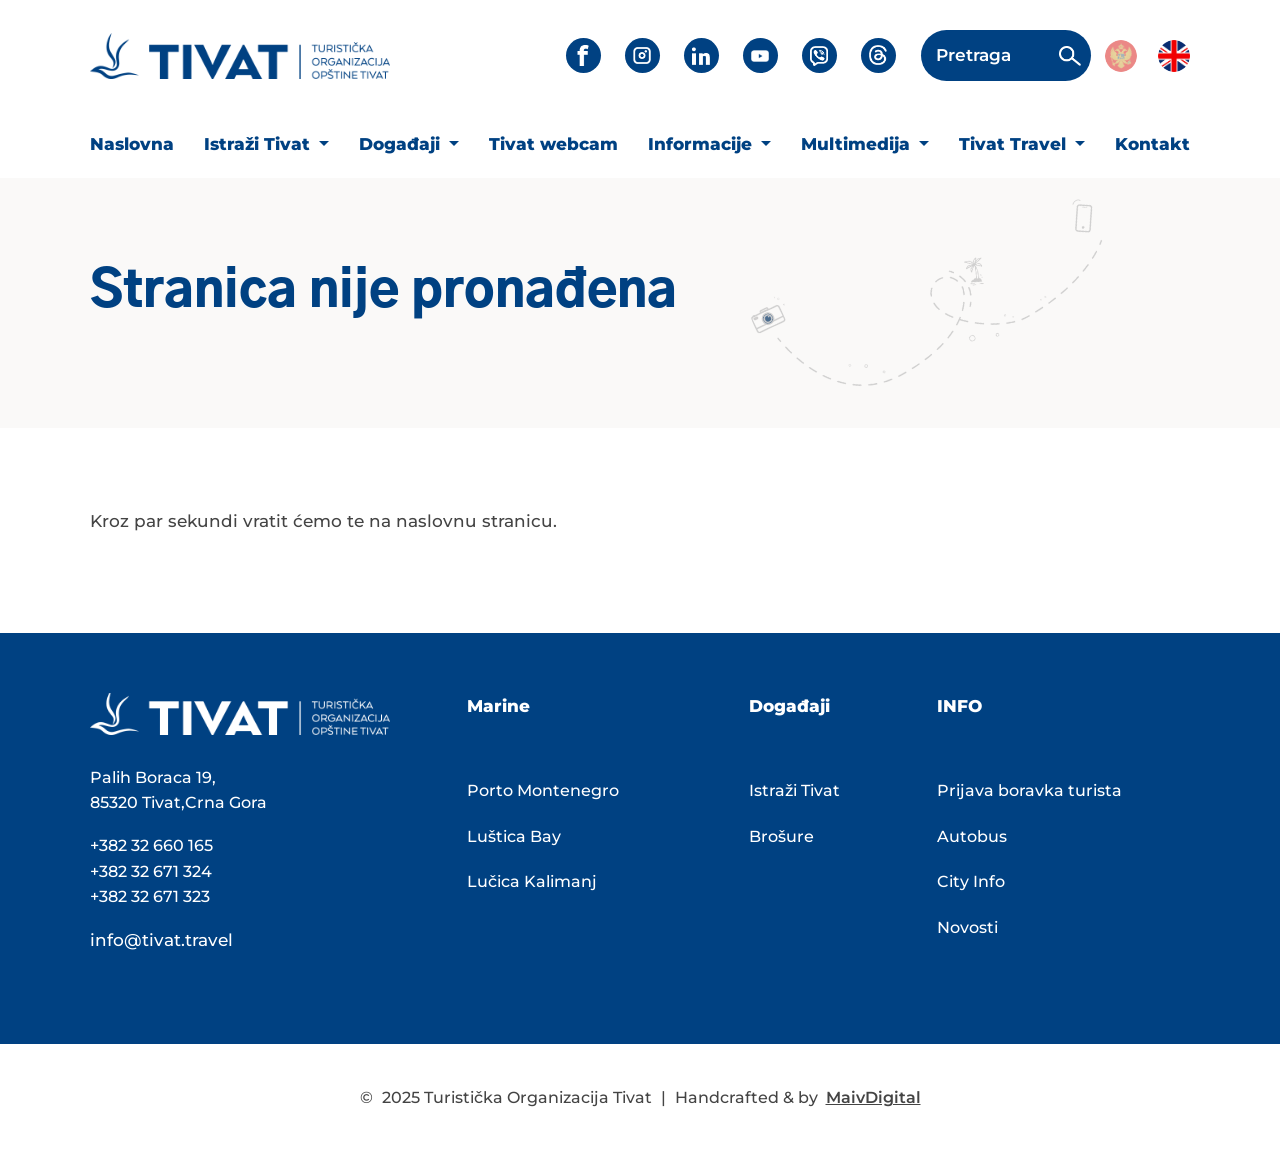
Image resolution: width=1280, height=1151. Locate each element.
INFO (959, 706)
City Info (971, 881)
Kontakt (1152, 144)
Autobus (972, 836)
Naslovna (132, 144)
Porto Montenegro (543, 790)
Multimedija (858, 144)
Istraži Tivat (259, 144)
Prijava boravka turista (1029, 790)
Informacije (702, 144)
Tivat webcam (553, 144)
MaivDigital (873, 1097)
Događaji (402, 144)
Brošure (781, 836)
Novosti (967, 927)
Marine (498, 706)
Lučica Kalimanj (532, 881)
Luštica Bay (514, 836)
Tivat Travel (1015, 144)
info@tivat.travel (161, 940)
